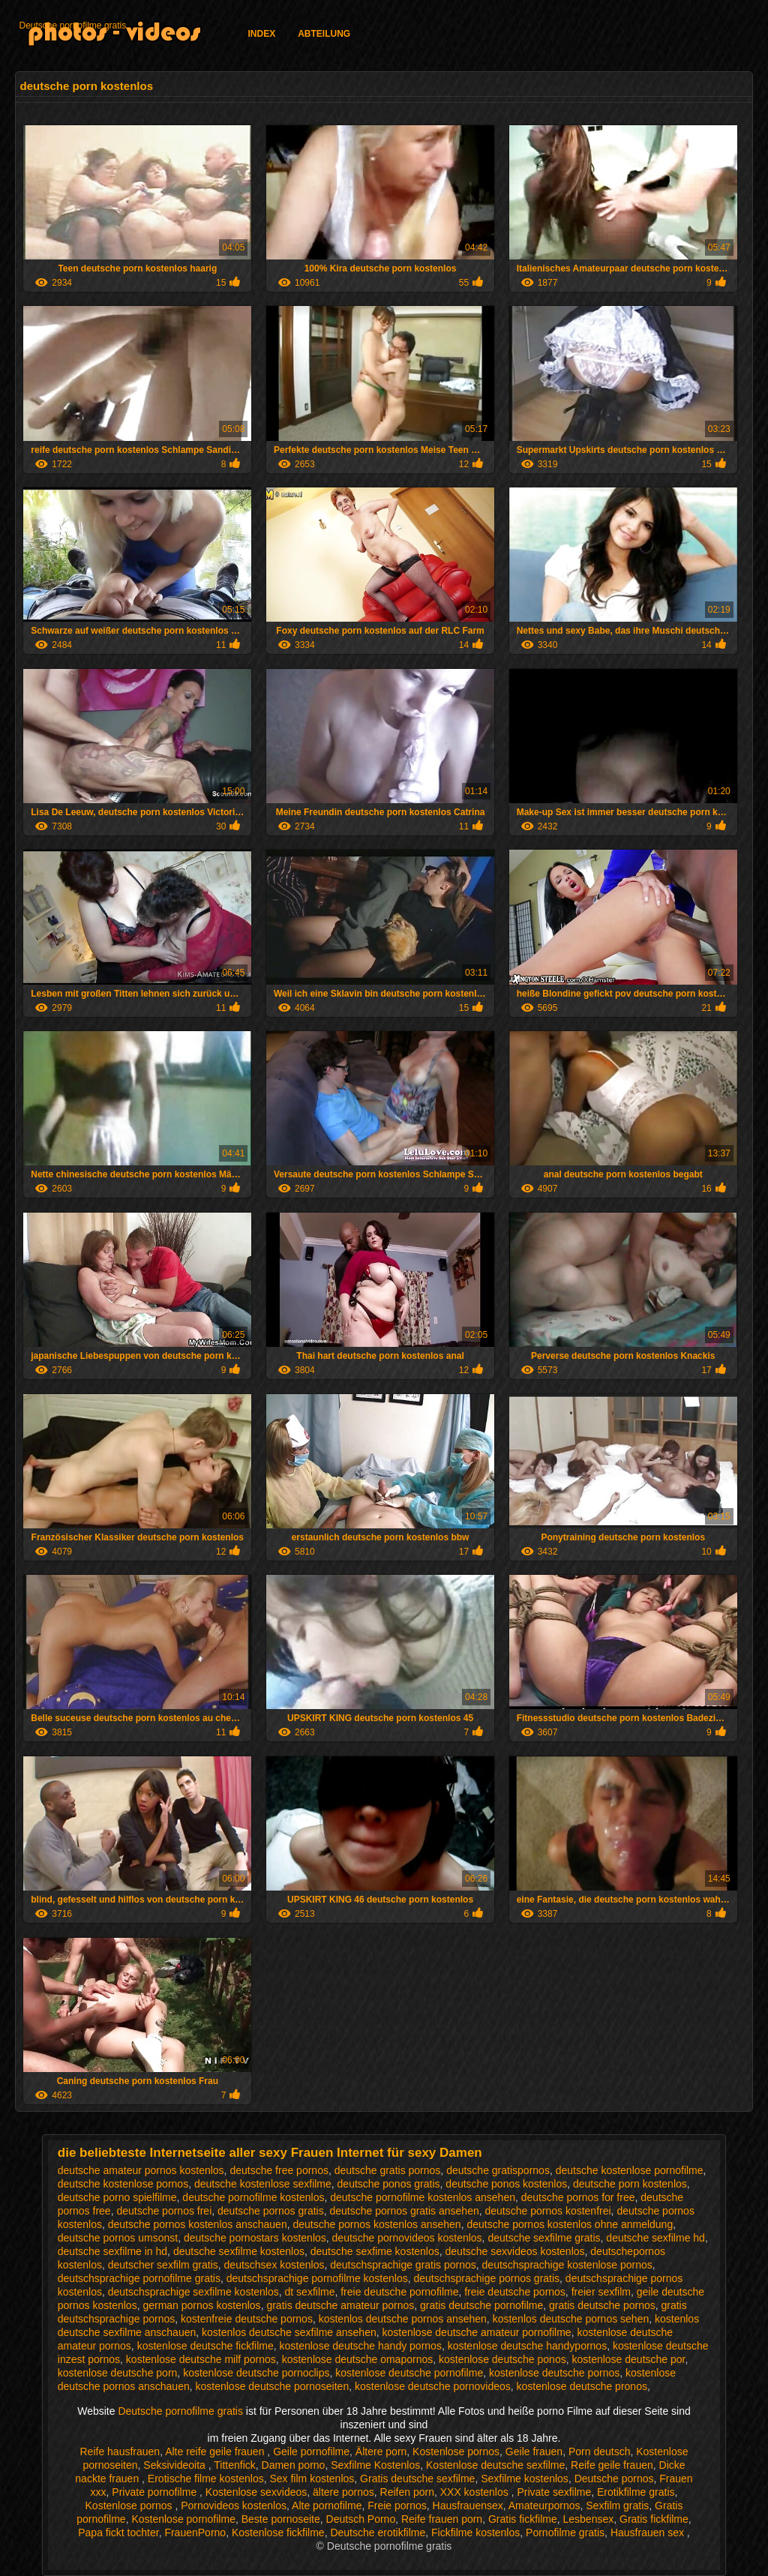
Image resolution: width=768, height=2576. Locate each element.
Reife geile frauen (612, 2465)
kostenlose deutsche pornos (554, 2373)
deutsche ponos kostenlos (506, 2184)
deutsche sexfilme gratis (544, 2238)
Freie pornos (397, 2506)
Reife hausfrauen (120, 2452)
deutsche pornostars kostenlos (255, 2238)
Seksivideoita (175, 2465)
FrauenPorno (195, 2533)
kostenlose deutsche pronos (582, 2386)
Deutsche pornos (614, 2479)
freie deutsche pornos (515, 2292)
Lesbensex (588, 2519)
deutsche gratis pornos (387, 2170)
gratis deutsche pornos (602, 2305)
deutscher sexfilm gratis (163, 2265)
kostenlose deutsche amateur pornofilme (477, 2332)
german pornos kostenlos (201, 2305)
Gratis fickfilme (522, 2519)
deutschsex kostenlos (274, 2265)
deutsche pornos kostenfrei (548, 2211)
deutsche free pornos (279, 2170)
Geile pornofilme (311, 2452)
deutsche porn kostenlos (630, 2184)
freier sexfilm (601, 2292)
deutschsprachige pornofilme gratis (139, 2278)
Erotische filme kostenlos (206, 2479)
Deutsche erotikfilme (377, 2533)
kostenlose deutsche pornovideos (433, 2386)
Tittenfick (235, 2465)
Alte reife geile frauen (216, 2452)
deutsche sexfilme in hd (112, 2251)
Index (261, 33)
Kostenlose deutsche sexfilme (495, 2465)
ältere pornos (343, 2492)
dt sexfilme (310, 2292)
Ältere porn (381, 2452)
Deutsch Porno (361, 2519)
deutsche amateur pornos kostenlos (141, 2170)
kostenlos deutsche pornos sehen (571, 2319)
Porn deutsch (599, 2452)
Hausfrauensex (468, 2506)
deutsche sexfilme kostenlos (238, 2251)
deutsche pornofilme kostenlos (253, 2197)
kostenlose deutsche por (628, 2359)
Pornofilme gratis (565, 2533)
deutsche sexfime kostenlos (375, 2251)
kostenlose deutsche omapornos (358, 2359)
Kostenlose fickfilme (278, 2533)
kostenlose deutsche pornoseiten (273, 2386)
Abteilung (324, 33)
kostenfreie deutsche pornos (247, 2319)
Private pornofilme (156, 2492)
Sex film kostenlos (311, 2479)
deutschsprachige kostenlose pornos (567, 2265)
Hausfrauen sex (648, 2533)
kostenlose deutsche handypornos (527, 2346)
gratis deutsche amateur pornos (340, 2305)
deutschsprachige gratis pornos (403, 2265)
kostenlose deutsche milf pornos (201, 2359)
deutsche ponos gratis (389, 2184)
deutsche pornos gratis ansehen (403, 2211)
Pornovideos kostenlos (233, 2506)
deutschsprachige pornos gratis (487, 2278)
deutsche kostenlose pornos (123, 2184)
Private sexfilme (554, 2492)
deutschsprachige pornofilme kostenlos (317, 2278)
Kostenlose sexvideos (256, 2492)
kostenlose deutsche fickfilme (205, 2346)
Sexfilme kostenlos (524, 2479)
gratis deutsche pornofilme (481, 2305)
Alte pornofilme (327, 2506)
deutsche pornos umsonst (118, 2238)
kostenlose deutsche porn (118, 2373)
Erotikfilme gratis (635, 2492)
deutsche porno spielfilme (117, 2197)
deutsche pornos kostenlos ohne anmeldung (569, 2224)
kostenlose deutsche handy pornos (361, 2346)
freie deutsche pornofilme (399, 2292)
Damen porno (294, 2465)
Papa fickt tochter (118, 2533)
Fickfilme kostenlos (475, 2533)
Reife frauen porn (441, 2519)
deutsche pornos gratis (271, 2211)
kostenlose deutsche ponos (502, 2359)
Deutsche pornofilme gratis (72, 25)
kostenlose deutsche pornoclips (256, 2373)
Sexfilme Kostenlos (375, 2465)
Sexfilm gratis (617, 2506)
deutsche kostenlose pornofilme (630, 2170)
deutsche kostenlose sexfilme (263, 2184)
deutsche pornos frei (164, 2211)
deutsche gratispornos (498, 2170)
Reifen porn (407, 2492)
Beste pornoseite (281, 2519)
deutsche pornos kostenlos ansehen (376, 2224)
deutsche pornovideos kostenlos (407, 2238)
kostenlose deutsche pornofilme (409, 2373)
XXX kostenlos (476, 2492)
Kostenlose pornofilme (183, 2519)
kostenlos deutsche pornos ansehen (403, 2319)
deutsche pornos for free (578, 2197)
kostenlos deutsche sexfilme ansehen (289, 2332)
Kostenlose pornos (456, 2452)
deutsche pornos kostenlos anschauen (197, 2224)
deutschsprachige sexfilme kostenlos (193, 2292)
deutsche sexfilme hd (655, 2238)
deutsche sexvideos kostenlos (515, 2251)
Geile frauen (534, 2452)
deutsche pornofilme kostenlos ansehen (422, 2197)
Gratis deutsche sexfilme (417, 2479)
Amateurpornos (544, 2506)
